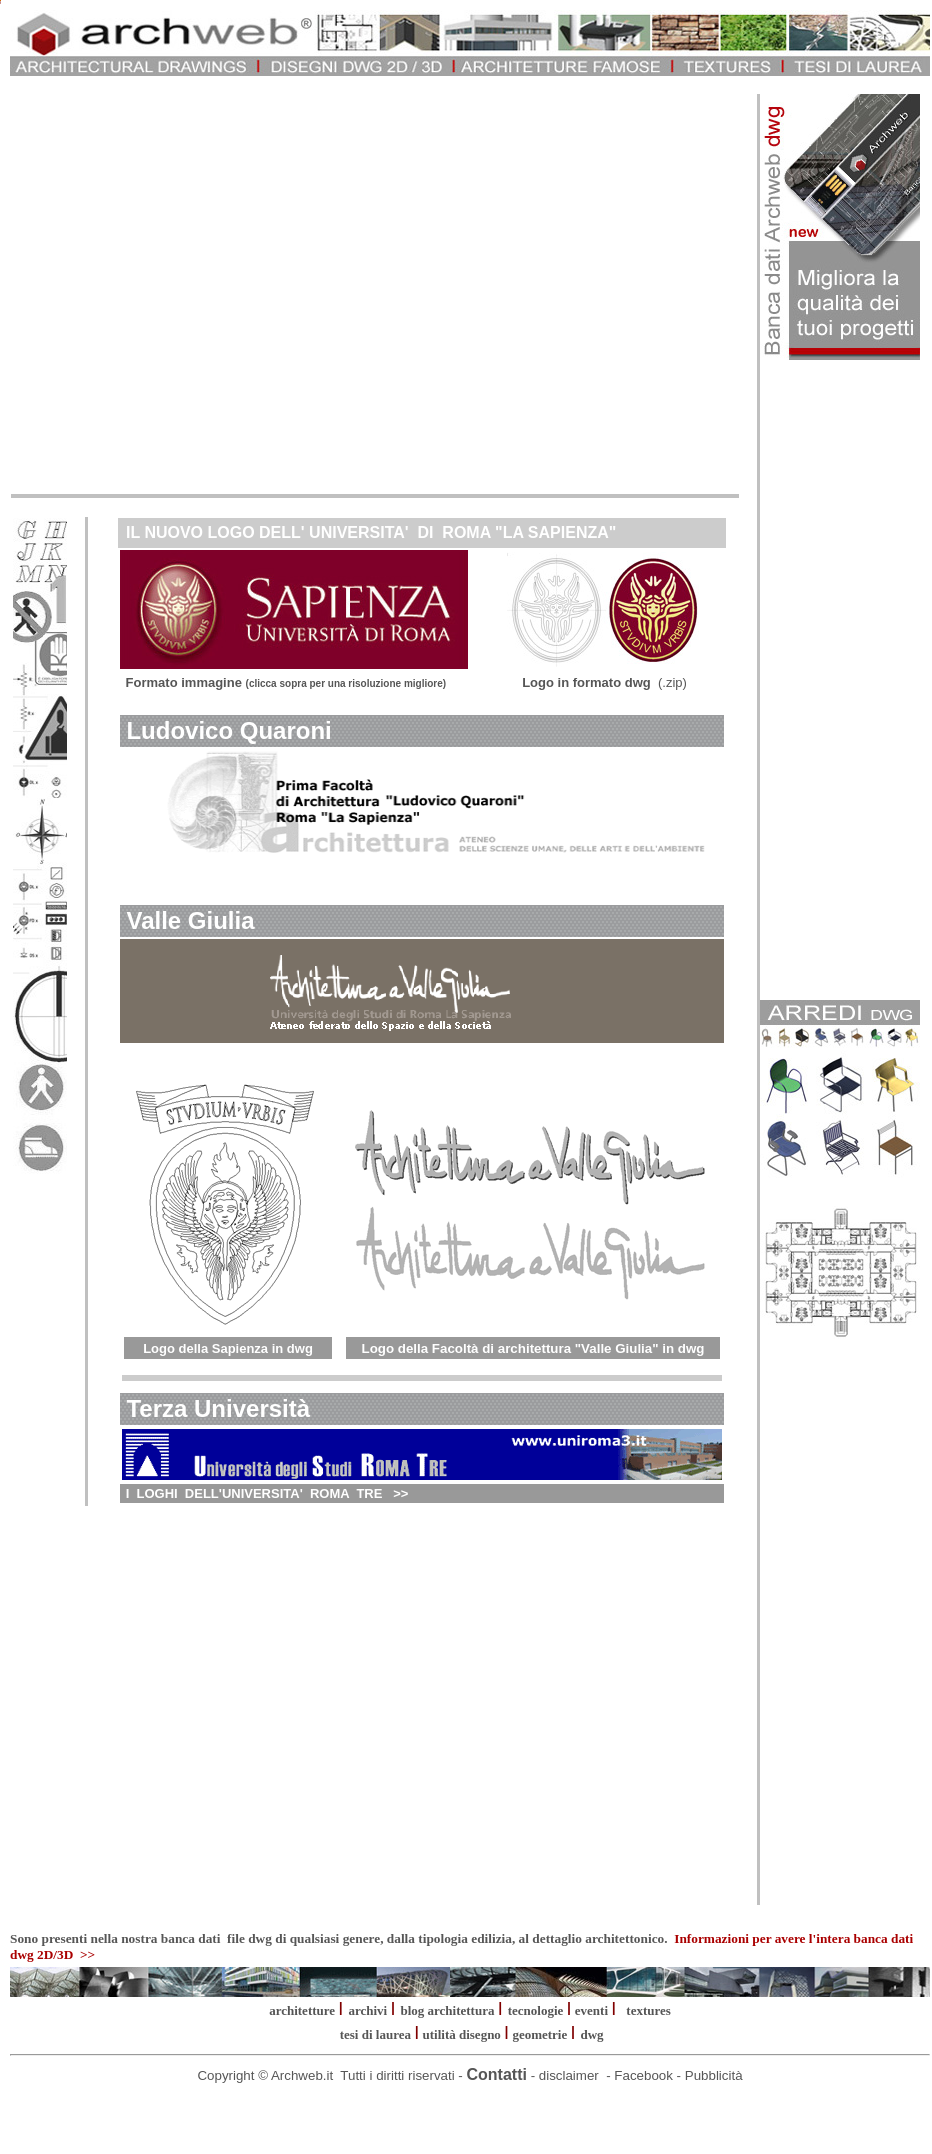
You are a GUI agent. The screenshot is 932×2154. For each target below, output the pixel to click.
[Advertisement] (187, 282)
